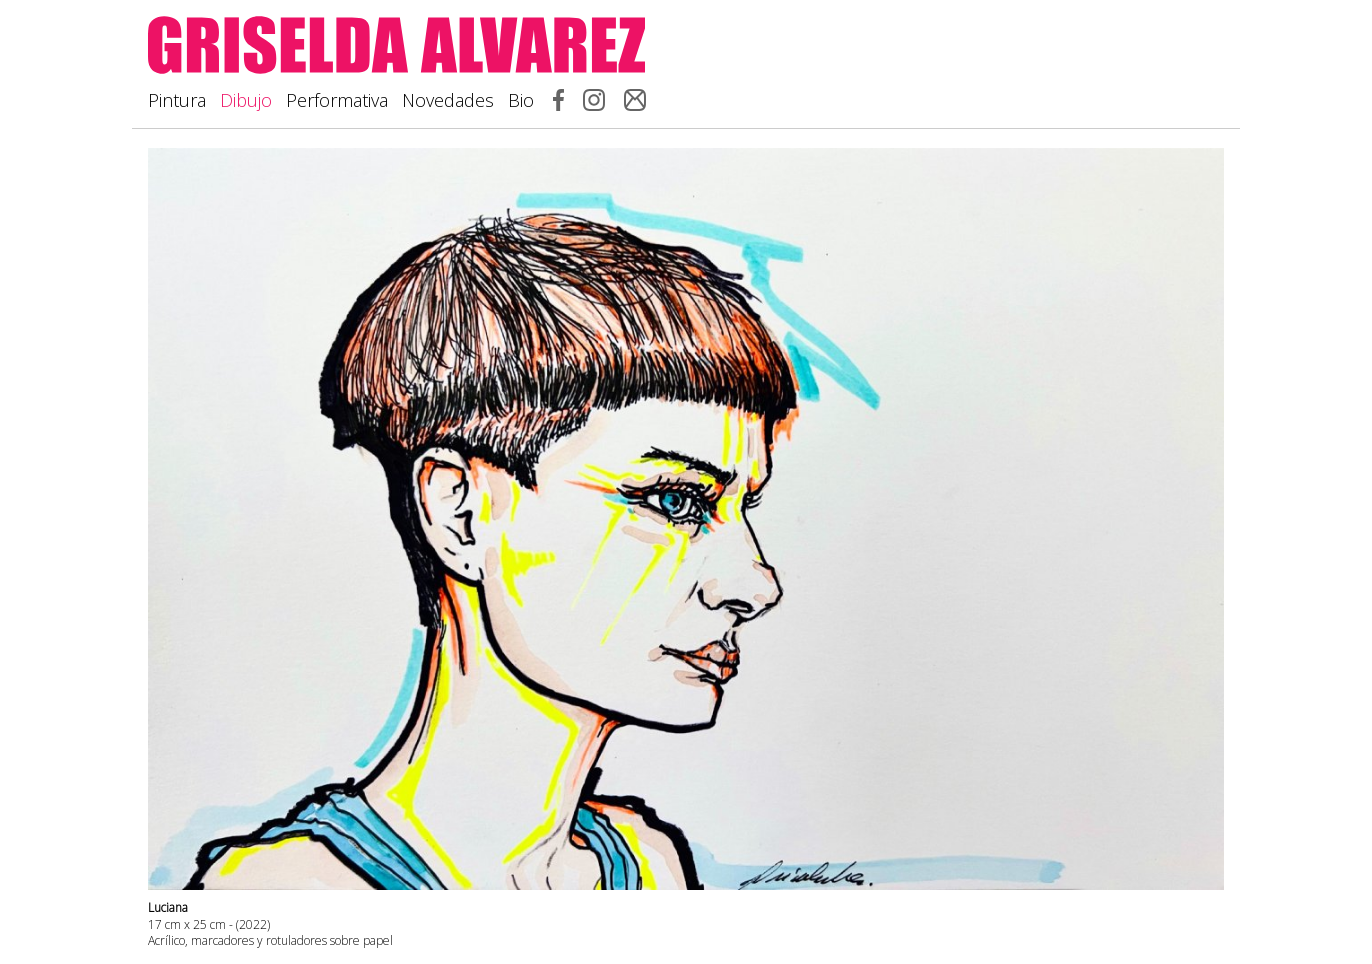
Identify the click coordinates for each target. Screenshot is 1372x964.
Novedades (448, 100)
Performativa (337, 100)
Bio (521, 100)
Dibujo (246, 100)
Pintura (177, 100)
